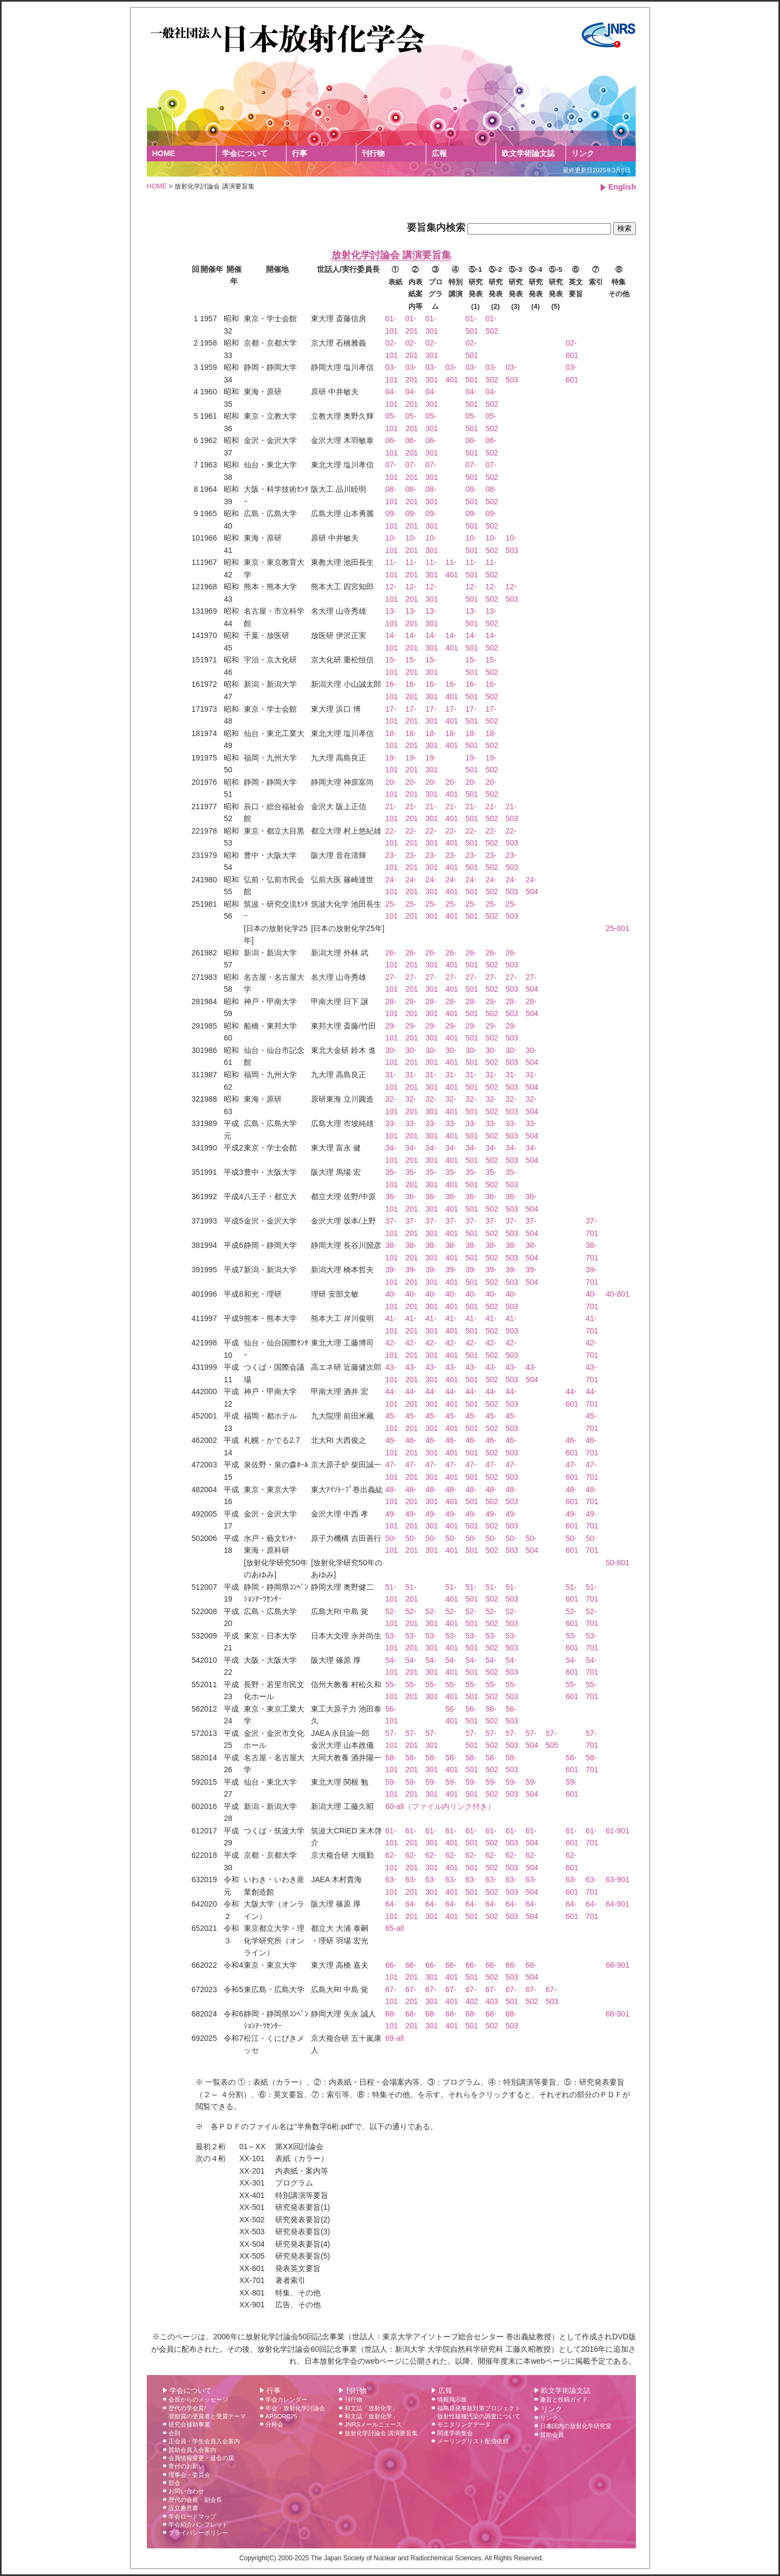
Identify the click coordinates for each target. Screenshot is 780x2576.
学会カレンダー (286, 2399)
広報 (439, 153)
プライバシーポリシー (198, 2532)
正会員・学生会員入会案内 (204, 2441)
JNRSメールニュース (373, 2424)
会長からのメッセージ (198, 2399)
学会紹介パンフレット (198, 2524)
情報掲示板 (452, 2399)
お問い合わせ (186, 2491)
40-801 (617, 1294)
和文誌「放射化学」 (371, 2408)
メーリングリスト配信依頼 (473, 2441)
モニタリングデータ (464, 2424)
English (622, 187)
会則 (174, 2433)
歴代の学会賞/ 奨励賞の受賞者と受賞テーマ (207, 2412)
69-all (394, 2038)
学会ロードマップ (192, 2516)
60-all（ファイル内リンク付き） (440, 1806)
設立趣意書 (183, 2508)
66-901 (617, 1965)
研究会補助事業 (189, 2424)
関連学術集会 (455, 2433)
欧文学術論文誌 (528, 153)
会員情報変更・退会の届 (201, 2458)
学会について (245, 153)
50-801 (617, 1562)
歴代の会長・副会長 (195, 2499)
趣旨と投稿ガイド (564, 2399)
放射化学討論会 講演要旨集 (381, 2433)
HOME (163, 153)
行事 (299, 153)
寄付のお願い (186, 2466)
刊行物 (373, 153)
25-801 (617, 928)
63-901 (617, 1879)
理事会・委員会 (189, 2474)
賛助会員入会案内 (192, 2450)
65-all (394, 1928)
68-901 (617, 2013)
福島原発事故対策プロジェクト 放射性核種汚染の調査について (479, 2412)
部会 (174, 2483)
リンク (582, 153)
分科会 (274, 2424)
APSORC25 (281, 2416)
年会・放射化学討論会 (295, 2408)
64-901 (617, 1904)
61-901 (617, 1830)
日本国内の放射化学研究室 (576, 2426)
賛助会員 (552, 2434)
